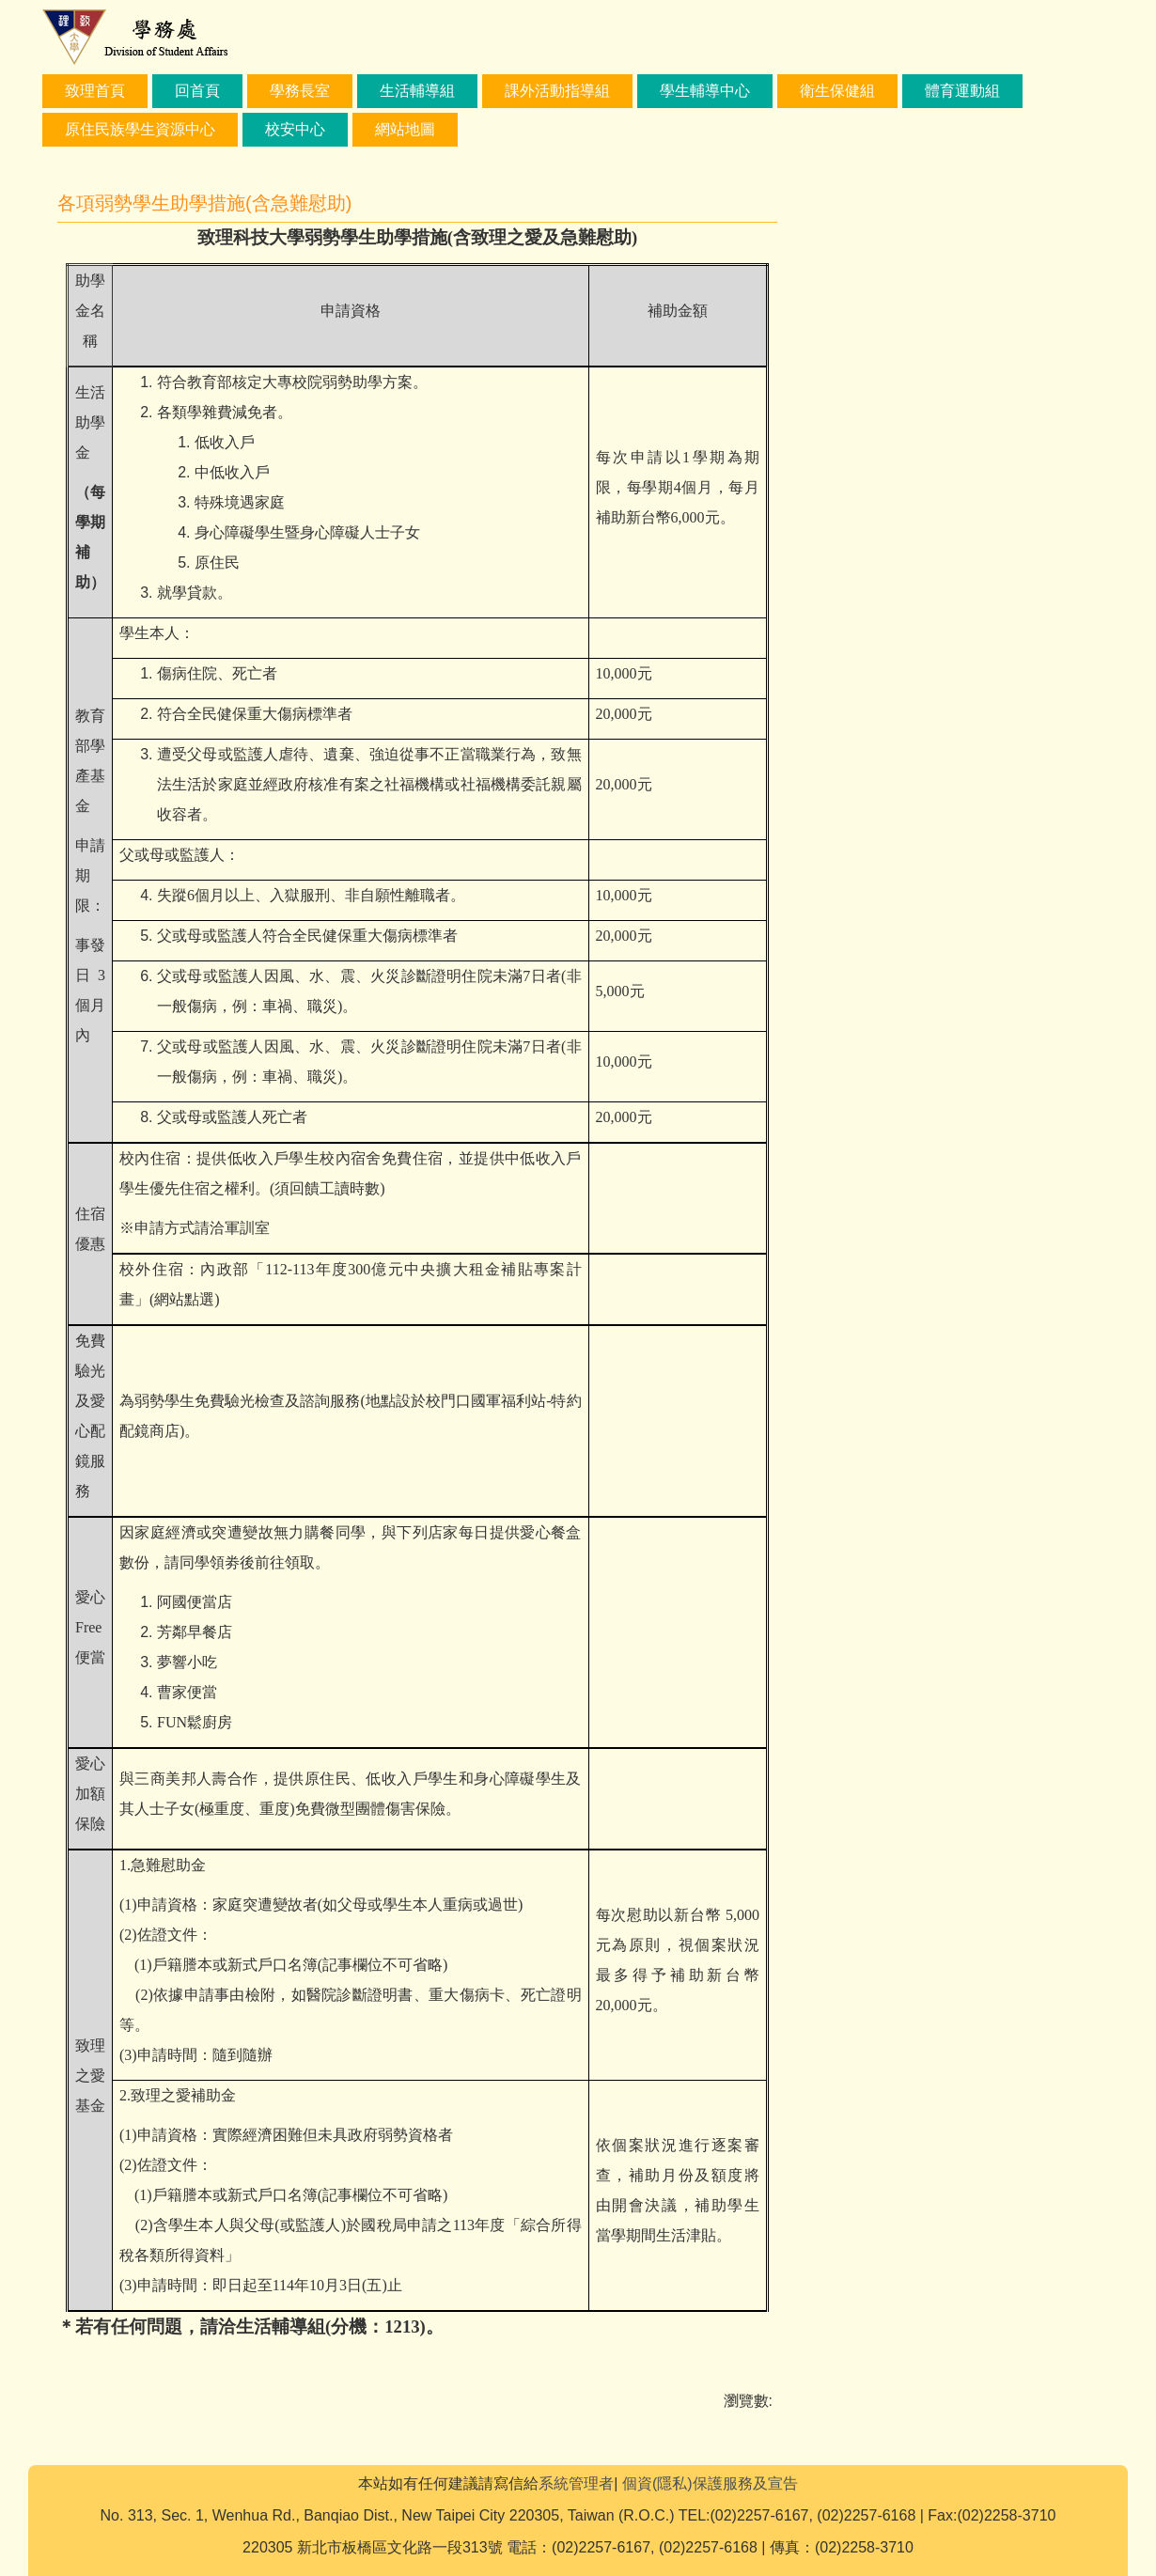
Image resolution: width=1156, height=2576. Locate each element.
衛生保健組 (837, 91)
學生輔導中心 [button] (705, 91)
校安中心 (295, 129)
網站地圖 (405, 129)
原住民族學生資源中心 (140, 129)
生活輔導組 (417, 91)
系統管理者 (576, 2483)
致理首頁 (95, 91)
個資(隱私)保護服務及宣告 (710, 2483)
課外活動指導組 (557, 91)
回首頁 (197, 91)
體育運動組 (962, 91)
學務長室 (300, 91)
